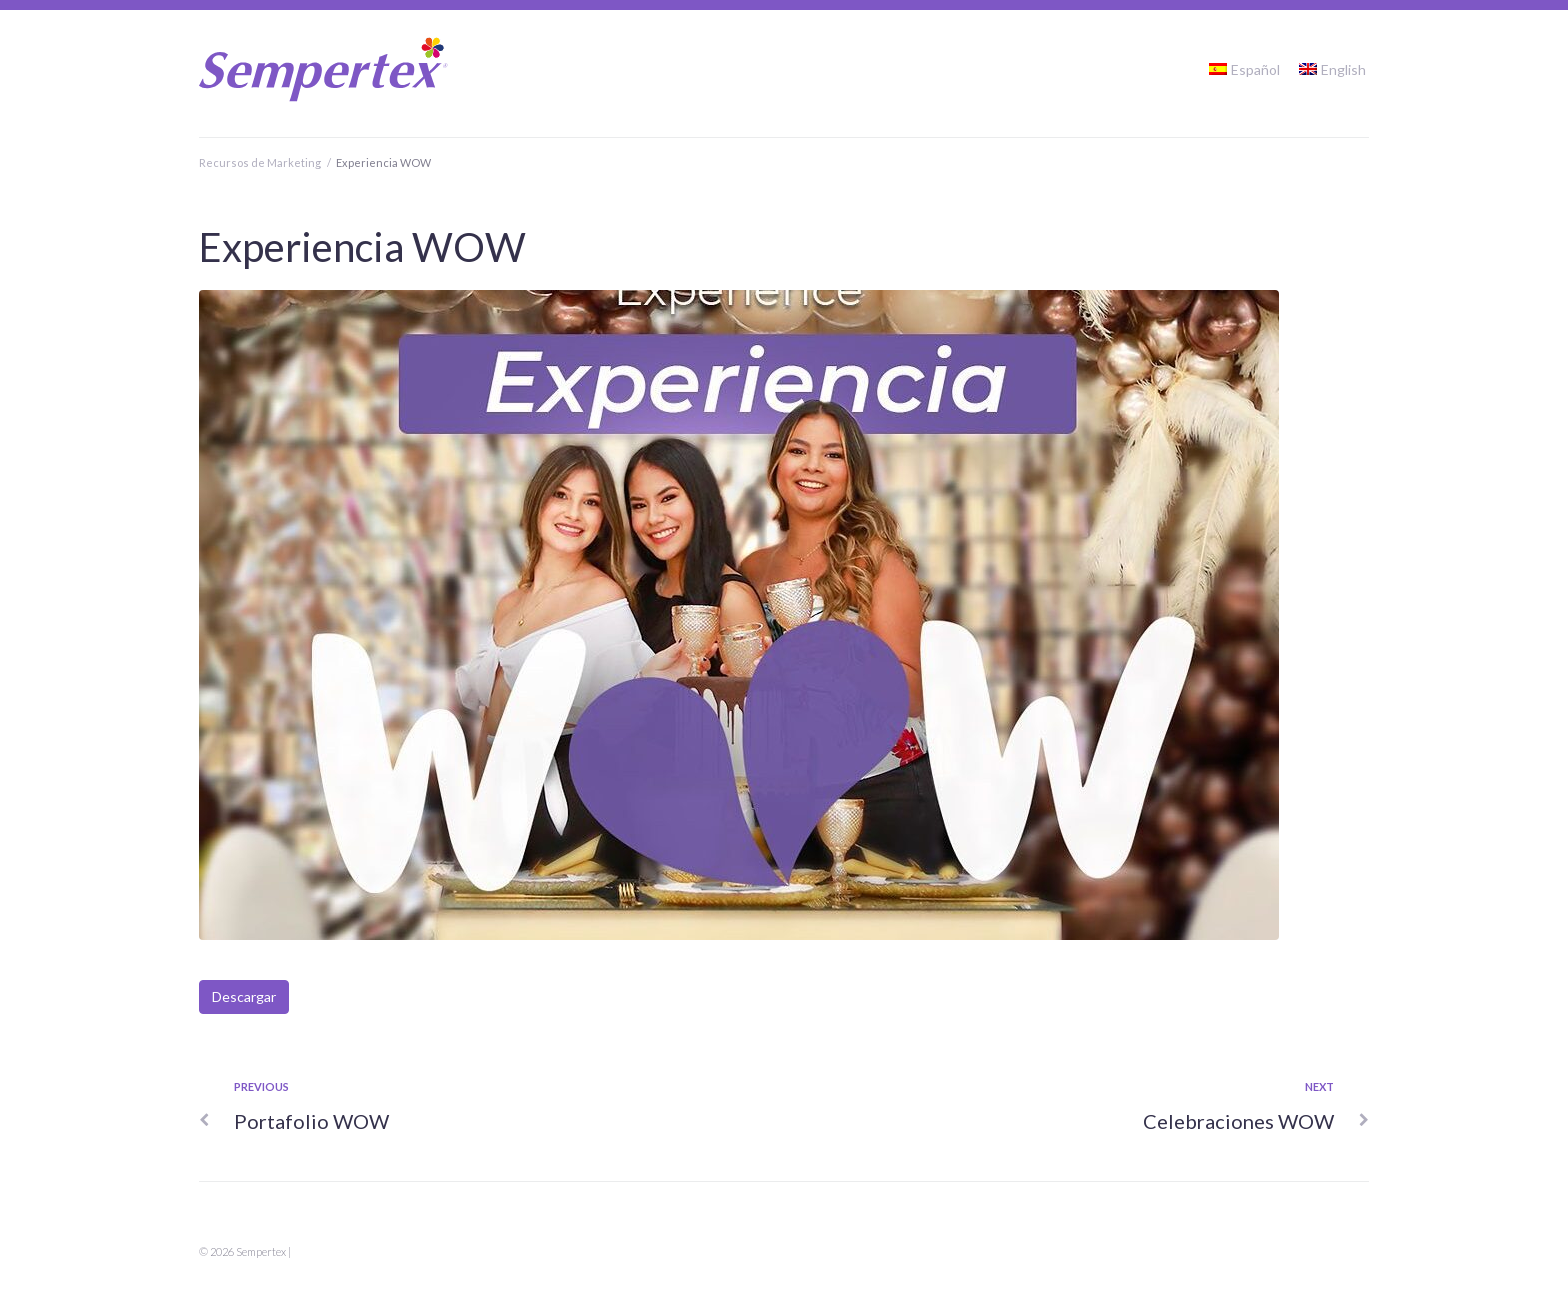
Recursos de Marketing (260, 162)
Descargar (244, 996)
